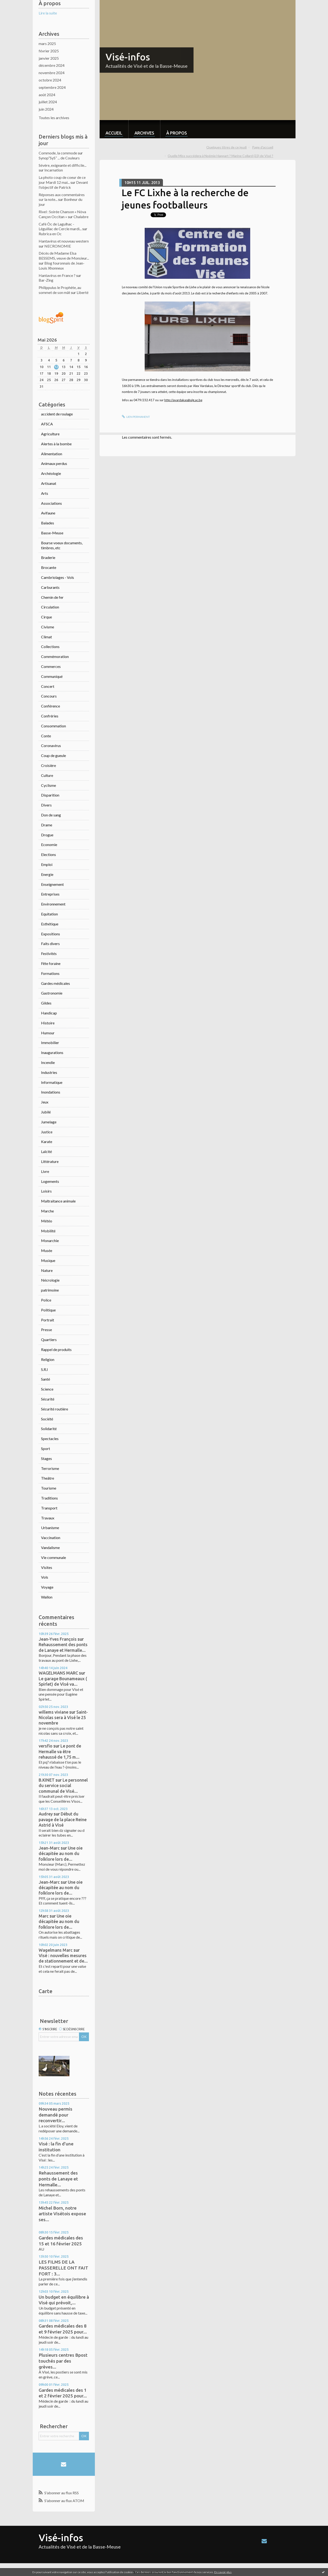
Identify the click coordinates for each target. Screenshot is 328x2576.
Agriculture (50, 434)
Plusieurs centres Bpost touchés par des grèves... (63, 2360)
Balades (47, 523)
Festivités (49, 953)
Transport (49, 1508)
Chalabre (81, 216)
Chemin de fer (52, 597)
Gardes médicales (55, 983)
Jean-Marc (49, 1848)
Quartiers (49, 1339)
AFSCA (47, 424)
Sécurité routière (54, 1409)
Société (47, 1419)
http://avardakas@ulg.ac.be (183, 400)
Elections (48, 854)
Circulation (50, 607)
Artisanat (48, 483)
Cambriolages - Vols (57, 577)
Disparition (50, 795)
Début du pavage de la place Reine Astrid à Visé (63, 1819)
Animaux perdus (54, 463)
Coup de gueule (53, 755)
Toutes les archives (54, 117)
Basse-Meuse (52, 533)
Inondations (50, 1092)
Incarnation (53, 170)
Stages (46, 1458)
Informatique (51, 1082)
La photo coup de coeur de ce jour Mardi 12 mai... (62, 180)
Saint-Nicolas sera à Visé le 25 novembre (63, 1717)
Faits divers (50, 943)
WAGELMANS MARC (58, 1673)
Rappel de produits (56, 1349)
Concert (47, 686)
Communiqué (52, 676)
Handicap (49, 1013)
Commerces (51, 666)
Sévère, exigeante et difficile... (62, 165)
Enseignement (52, 884)
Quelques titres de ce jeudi (226, 147)
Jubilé (46, 1112)
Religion (47, 1359)
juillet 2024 (48, 101)
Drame (46, 825)
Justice (46, 1132)
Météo (46, 1221)
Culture (47, 775)
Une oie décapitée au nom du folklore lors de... (61, 1853)
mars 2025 (47, 43)
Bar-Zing (46, 280)
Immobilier (50, 1042)
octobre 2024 (50, 80)
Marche (47, 1211)
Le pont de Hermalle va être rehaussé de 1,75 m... (60, 1751)
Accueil (114, 133)
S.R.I (44, 1369)
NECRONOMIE (57, 246)
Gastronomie (51, 993)
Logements (50, 1181)
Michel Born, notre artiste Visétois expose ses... (62, 2213)
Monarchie (50, 1240)
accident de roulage (57, 414)
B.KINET (47, 1780)
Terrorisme (50, 1468)
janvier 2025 (49, 58)
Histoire (48, 1023)
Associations (51, 503)
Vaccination (50, 1537)
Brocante (48, 567)
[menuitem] (114, 129)
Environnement (53, 904)
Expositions (50, 934)
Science (47, 1389)
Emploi (46, 864)
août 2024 (47, 94)
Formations (50, 973)
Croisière (48, 765)
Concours (49, 696)
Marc (44, 1916)
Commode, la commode (58, 153)
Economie (49, 844)
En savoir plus (223, 2572)
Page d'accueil (262, 147)
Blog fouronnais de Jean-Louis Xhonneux (61, 265)
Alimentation (51, 453)
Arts (44, 493)
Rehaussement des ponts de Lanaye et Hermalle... (58, 2178)
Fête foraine (50, 963)
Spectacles (50, 1438)
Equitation (49, 914)
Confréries (49, 716)
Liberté (82, 292)
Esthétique (49, 924)
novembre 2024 (52, 72)
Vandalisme (50, 1547)
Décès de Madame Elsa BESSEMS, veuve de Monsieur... (64, 255)
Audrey (46, 1813)
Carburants (50, 587)
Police (46, 1300)
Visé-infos (128, 57)
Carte (45, 1991)
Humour (48, 1033)
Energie (47, 874)
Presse (46, 1329)
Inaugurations (52, 1052)
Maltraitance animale (58, 1201)
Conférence (50, 706)
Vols (44, 1577)
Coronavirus (51, 745)
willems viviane (53, 1712)
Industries (49, 1072)
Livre (45, 1171)
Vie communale (53, 1557)
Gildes (46, 1003)
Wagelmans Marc (56, 1950)
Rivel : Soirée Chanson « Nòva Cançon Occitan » (62, 214)
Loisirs (46, 1191)
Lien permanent (136, 417)
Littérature (50, 1161)
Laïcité (46, 1151)
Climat (46, 637)
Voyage (47, 1587)
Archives (144, 133)
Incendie (48, 1062)
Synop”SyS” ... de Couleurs (59, 158)
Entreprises (50, 894)
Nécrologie (50, 1280)
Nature (47, 1270)
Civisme (47, 627)
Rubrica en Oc (50, 233)
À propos (176, 133)
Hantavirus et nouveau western (64, 241)
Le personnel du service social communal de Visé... (63, 1785)
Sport (45, 1448)
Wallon (46, 1597)
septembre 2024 (52, 87)
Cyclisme (48, 785)
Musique (48, 1260)
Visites (46, 1567)
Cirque (46, 617)
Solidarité (49, 1428)
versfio (45, 1745)
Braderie (48, 557)
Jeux (44, 1102)
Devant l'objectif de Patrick (63, 184)
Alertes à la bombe (56, 443)
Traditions (49, 1498)
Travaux (47, 1518)
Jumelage (48, 1122)
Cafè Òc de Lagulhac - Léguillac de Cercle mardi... (60, 226)
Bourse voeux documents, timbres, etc (62, 545)
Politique (48, 1310)
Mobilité (48, 1231)
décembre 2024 (52, 65)
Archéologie (51, 473)
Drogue (47, 835)
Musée (46, 1250)
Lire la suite (48, 13)
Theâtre (47, 1478)
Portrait (47, 1320)
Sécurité (47, 1399)
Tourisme (48, 1488)
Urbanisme (50, 1527)
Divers (46, 805)
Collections (50, 646)
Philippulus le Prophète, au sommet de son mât (60, 290)
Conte (46, 736)
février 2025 (49, 51)
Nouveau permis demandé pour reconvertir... (55, 2114)
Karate (46, 1141)
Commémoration (55, 656)
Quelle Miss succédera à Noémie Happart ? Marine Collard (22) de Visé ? (220, 156)
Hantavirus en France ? (57, 275)
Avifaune (48, 513)
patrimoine (50, 1290)
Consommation (53, 726)
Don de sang (51, 815)
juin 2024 (46, 109)
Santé (45, 1379)
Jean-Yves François (58, 1639)
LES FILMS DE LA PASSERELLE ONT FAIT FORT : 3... (63, 2267)
